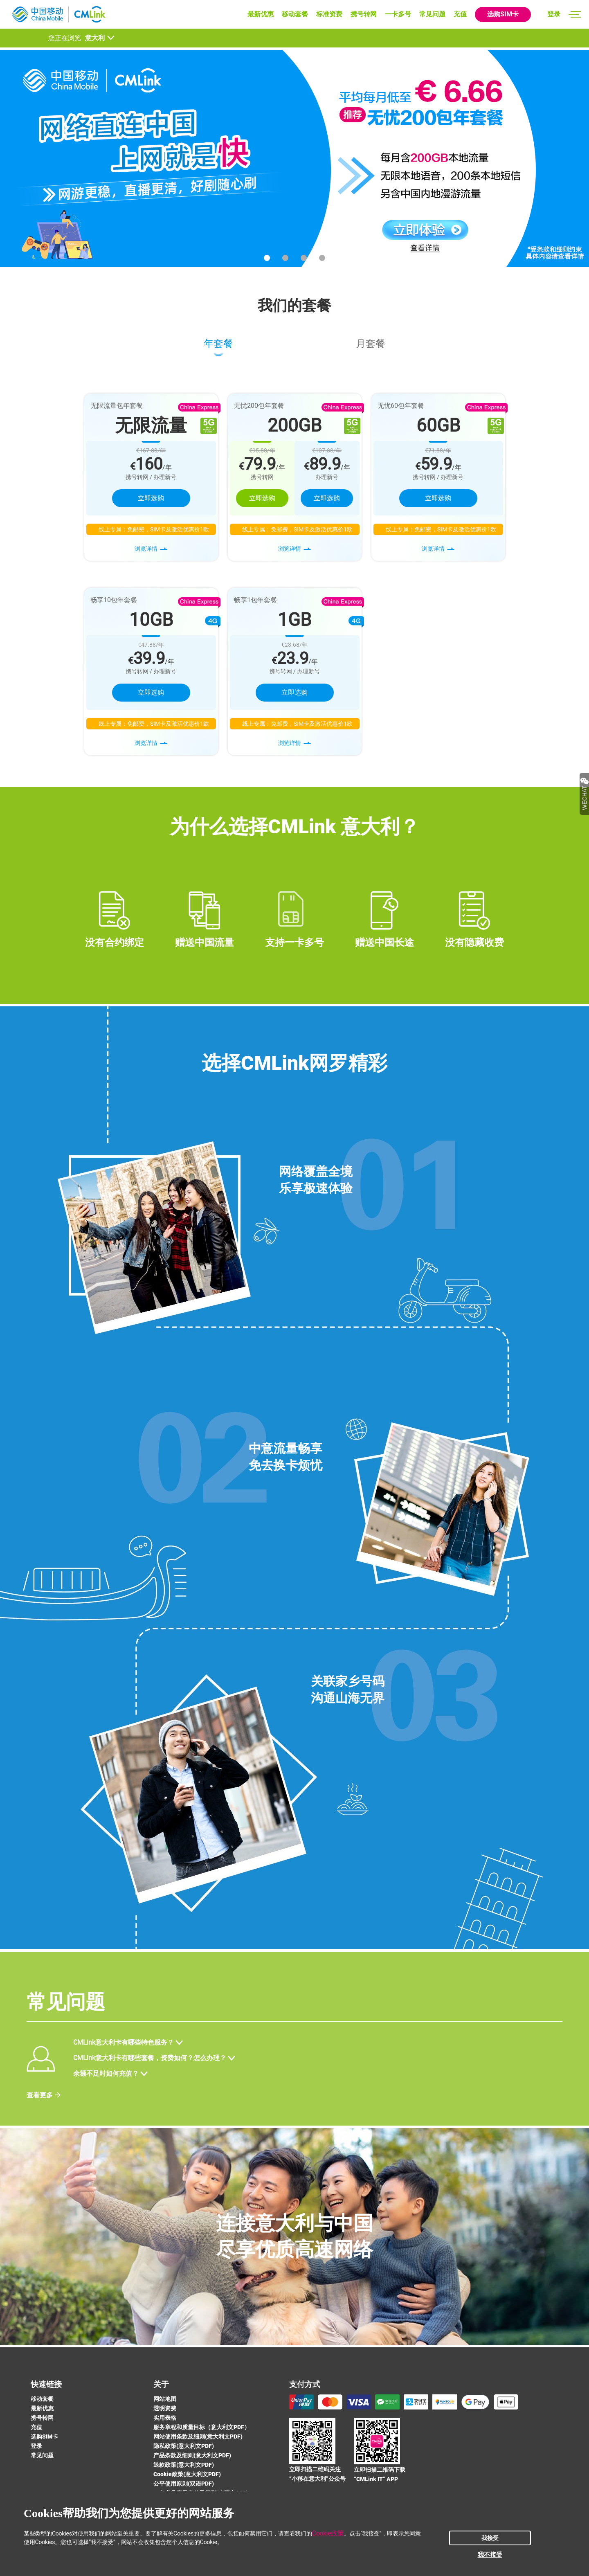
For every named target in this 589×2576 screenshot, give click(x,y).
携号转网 (364, 14)
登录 (553, 14)
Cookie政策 (328, 2533)
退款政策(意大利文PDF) (183, 2464)
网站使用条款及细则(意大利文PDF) (198, 2436)
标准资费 (329, 14)
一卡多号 (398, 14)
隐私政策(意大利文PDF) (183, 2446)
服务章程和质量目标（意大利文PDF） (201, 2427)
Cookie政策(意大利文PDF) (187, 2474)
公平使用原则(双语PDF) (183, 2483)
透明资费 (164, 2408)
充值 (460, 14)
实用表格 (164, 2417)
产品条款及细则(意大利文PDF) (192, 2455)
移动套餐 (295, 14)
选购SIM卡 (503, 14)
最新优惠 (260, 14)
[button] (267, 258)
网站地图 (164, 2399)
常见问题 (432, 14)
